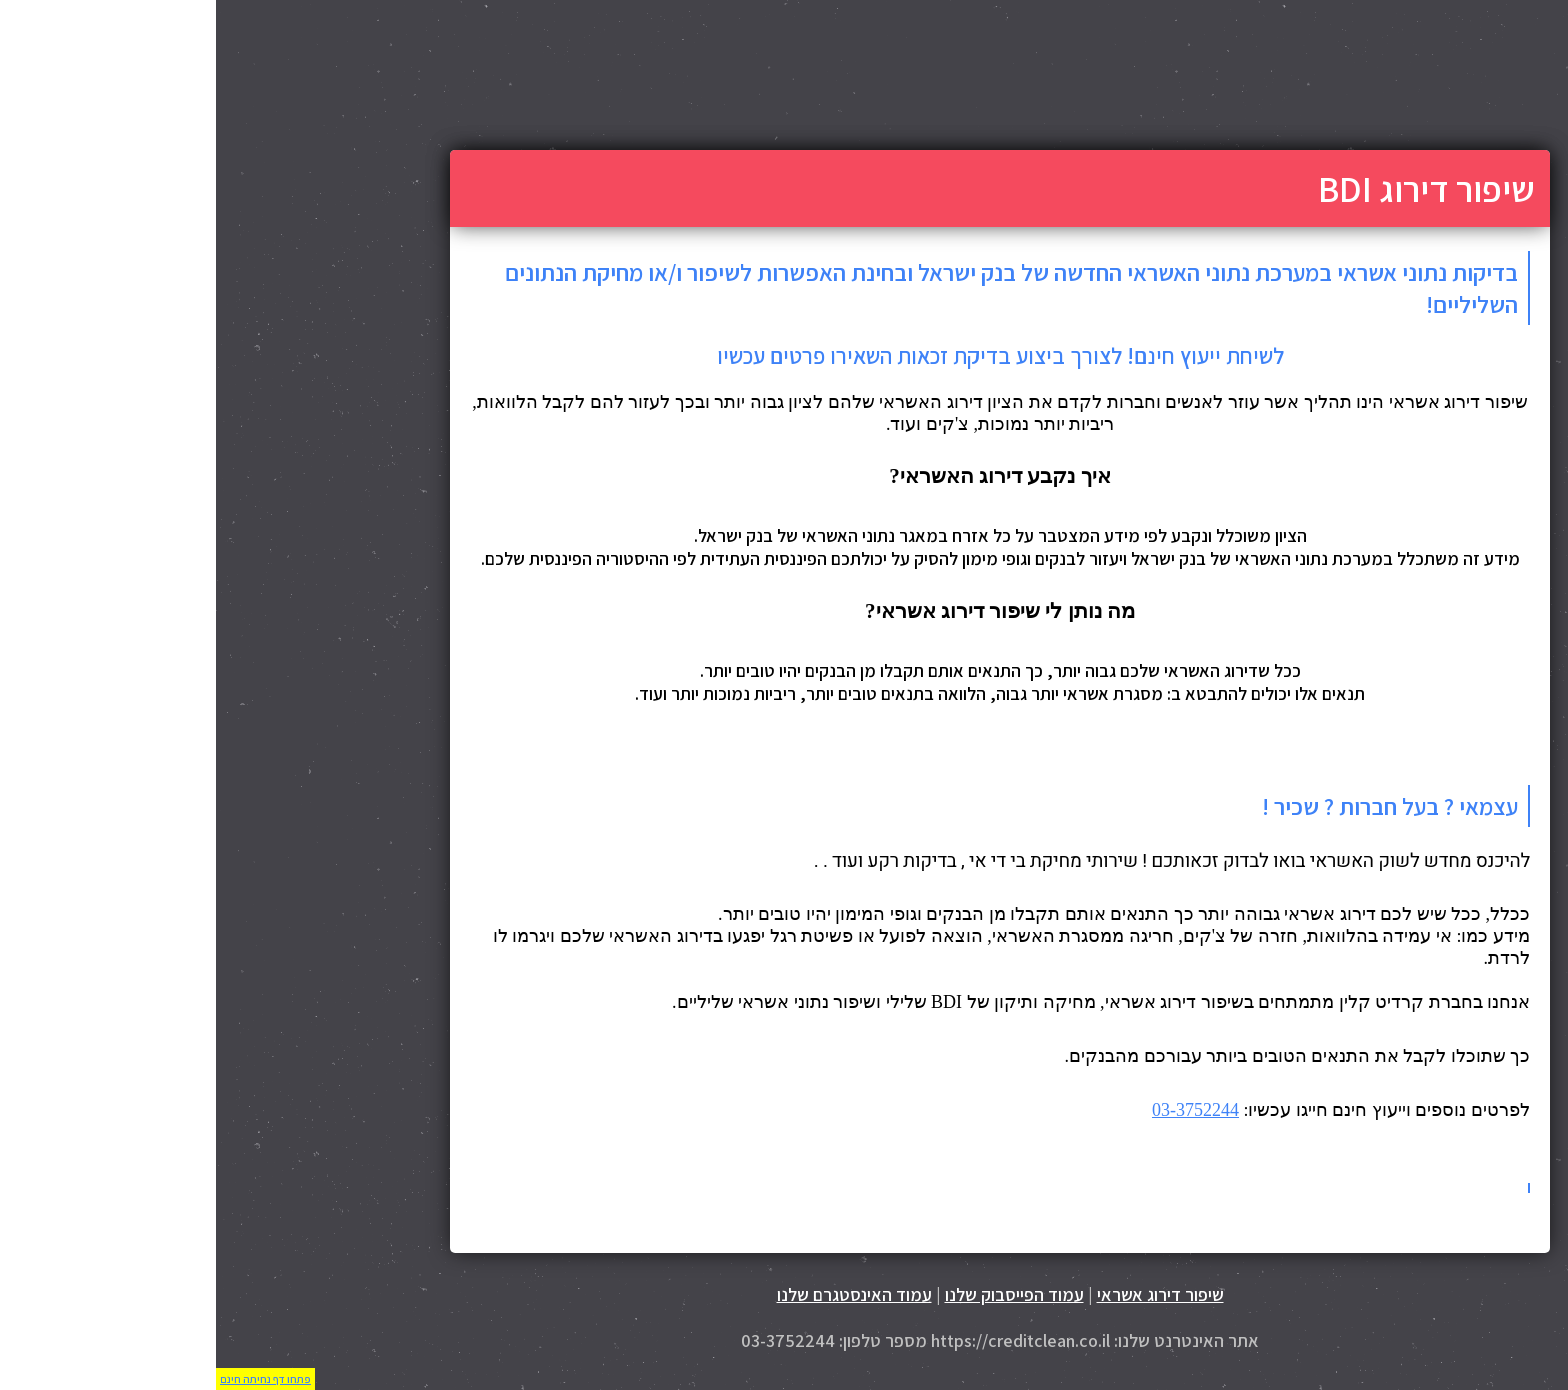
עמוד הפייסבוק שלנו (798, 1294)
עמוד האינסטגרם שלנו (638, 1294)
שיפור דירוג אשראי (944, 1294)
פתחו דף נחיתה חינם (49, 1379)
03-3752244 (979, 1110)
